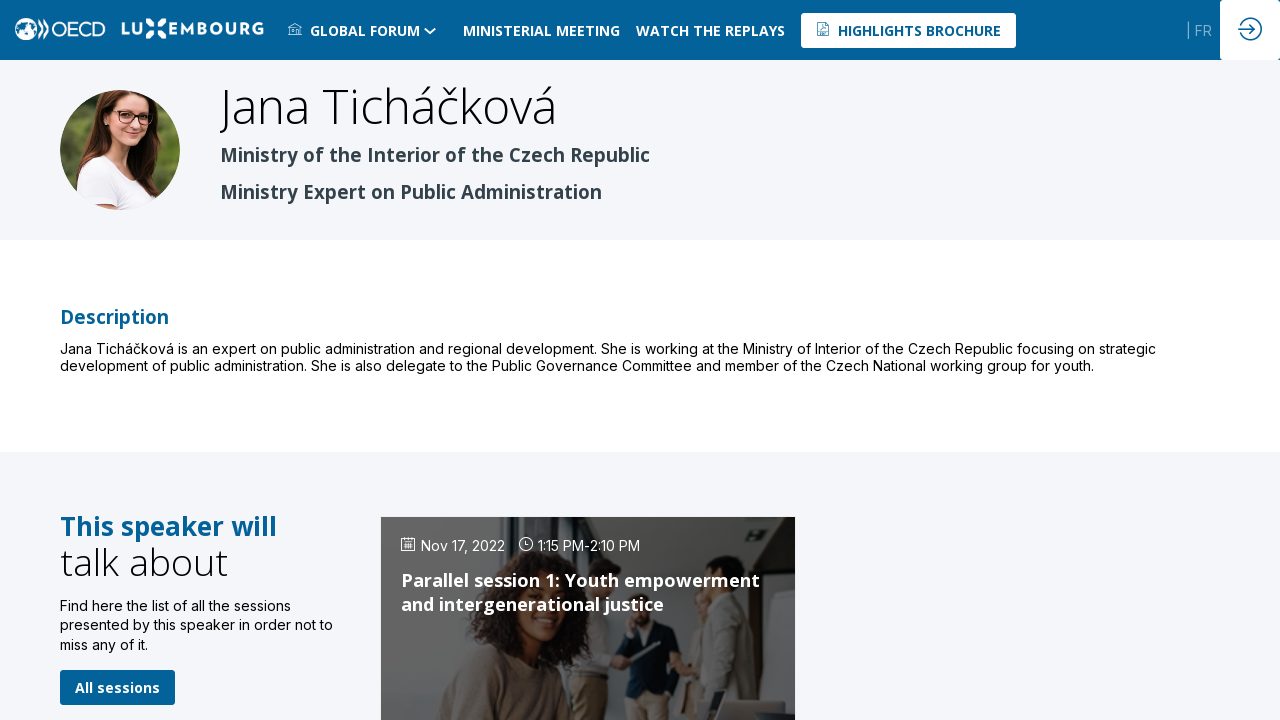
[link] (367, 30)
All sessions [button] (117, 687)
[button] (908, 30)
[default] (710, 30)
